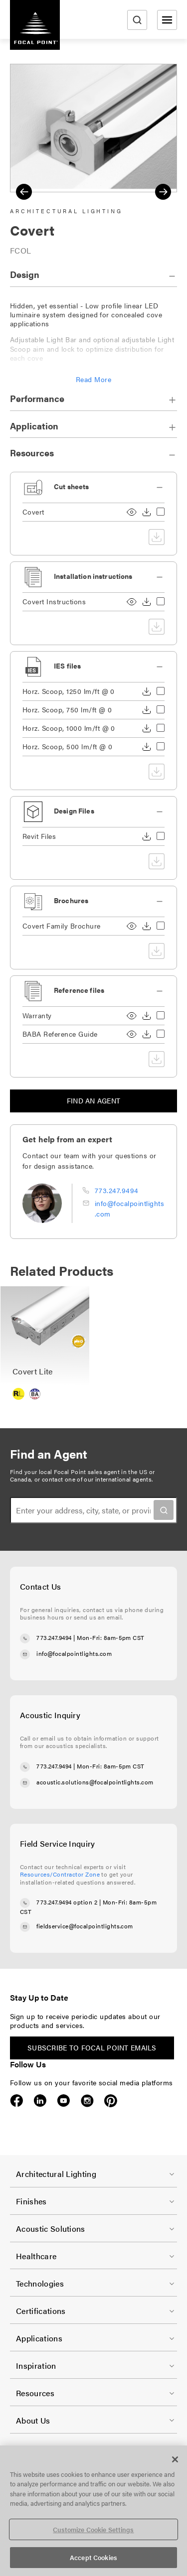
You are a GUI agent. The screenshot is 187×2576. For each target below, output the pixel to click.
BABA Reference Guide (60, 1034)
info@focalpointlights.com (74, 1653)
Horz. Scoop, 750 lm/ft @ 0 (67, 709)
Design (24, 274)
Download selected (157, 537)
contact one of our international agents (97, 1479)
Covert (33, 512)
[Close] (175, 2459)
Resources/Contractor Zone (60, 1874)
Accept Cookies (93, 2557)
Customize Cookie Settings (93, 2529)
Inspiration (36, 2365)
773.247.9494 (117, 1190)
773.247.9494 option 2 (66, 1902)
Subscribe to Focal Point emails (92, 2047)
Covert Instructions (54, 601)
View (132, 512)
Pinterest (110, 2100)
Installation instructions (93, 576)
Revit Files (39, 836)
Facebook (16, 2100)
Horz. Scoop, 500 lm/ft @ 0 (67, 746)
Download (147, 512)
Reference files (79, 990)
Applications (39, 2338)
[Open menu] (167, 20)
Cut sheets (71, 486)
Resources (32, 452)
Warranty (37, 1015)
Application (34, 425)
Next (163, 192)
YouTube (63, 2100)
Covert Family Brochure (61, 926)
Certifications (40, 2310)
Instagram (87, 2100)
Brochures (71, 900)
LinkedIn (40, 2100)
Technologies (40, 2283)
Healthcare (36, 2256)
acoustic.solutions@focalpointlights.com (95, 1781)
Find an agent (94, 1100)
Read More (93, 379)
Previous (24, 192)
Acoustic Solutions (50, 2228)
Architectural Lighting (56, 2173)
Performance (37, 398)
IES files (67, 666)
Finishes (31, 2201)
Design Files (74, 810)
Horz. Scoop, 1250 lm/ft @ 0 (68, 691)
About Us (33, 2420)
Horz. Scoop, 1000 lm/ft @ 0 (68, 728)
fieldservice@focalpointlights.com (84, 1925)
